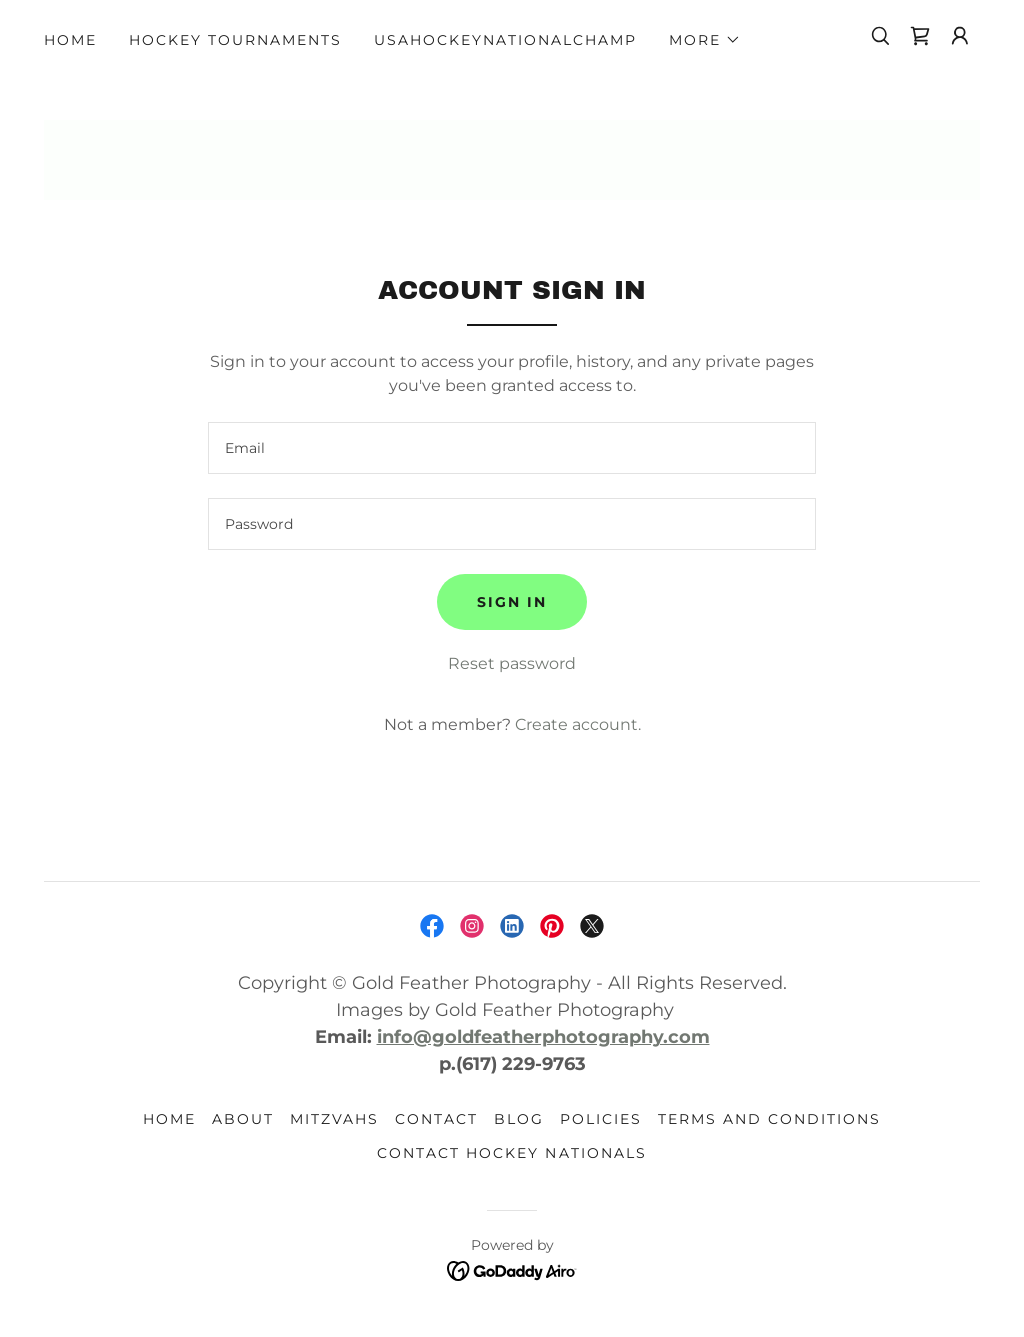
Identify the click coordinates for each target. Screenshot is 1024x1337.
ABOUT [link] (243, 1119)
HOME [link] (70, 40)
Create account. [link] (578, 724)
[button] (705, 40)
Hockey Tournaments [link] (235, 40)
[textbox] (512, 448)
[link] (920, 36)
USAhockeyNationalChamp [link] (505, 40)
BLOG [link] (519, 1119)
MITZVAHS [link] (334, 1119)
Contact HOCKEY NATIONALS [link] (511, 1153)
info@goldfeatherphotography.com (543, 1037)
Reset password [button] (512, 663)
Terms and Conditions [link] (769, 1119)
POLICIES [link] (601, 1119)
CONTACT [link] (436, 1119)
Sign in (512, 602)
